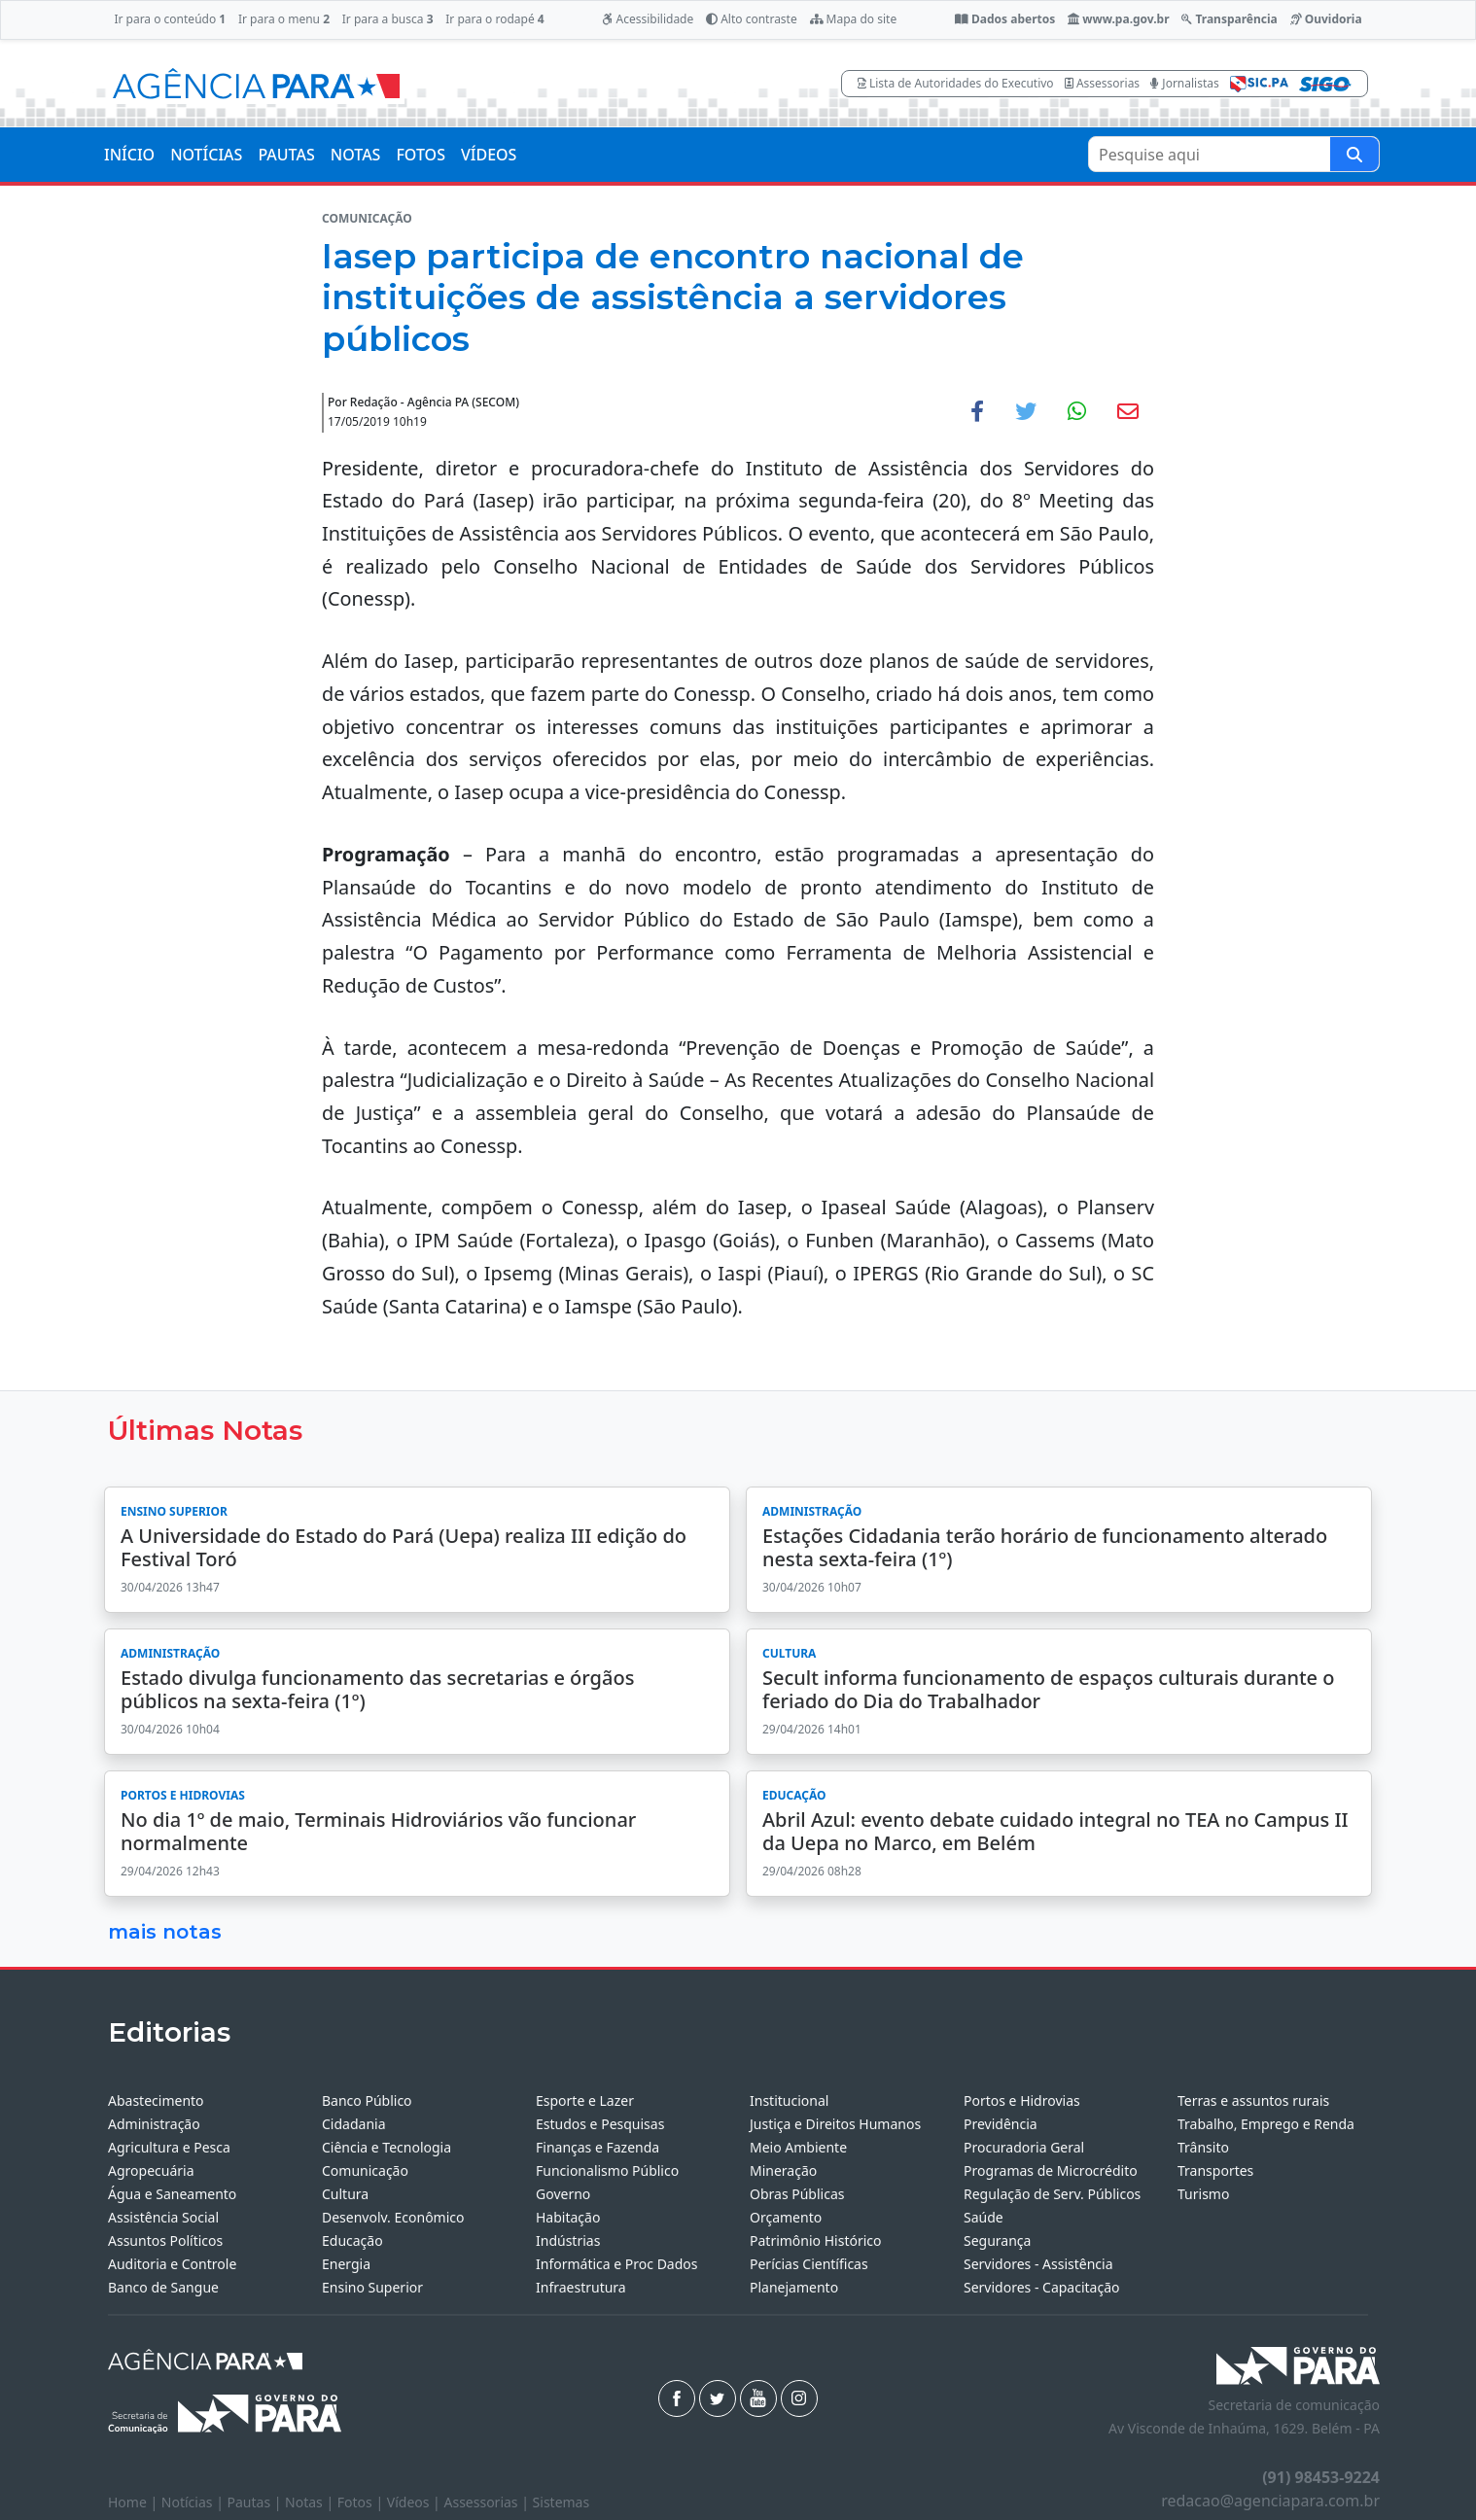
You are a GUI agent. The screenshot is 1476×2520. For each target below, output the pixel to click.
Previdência (1000, 2124)
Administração (154, 2124)
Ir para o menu (284, 19)
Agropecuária (151, 2170)
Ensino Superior (372, 2287)
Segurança (997, 2240)
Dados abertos (1005, 19)
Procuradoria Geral (1024, 2147)
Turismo (1203, 2194)
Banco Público (367, 2100)
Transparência (1229, 19)
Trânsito (1203, 2147)
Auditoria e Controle (172, 2264)
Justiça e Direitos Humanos (835, 2124)
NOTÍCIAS (206, 154)
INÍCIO (129, 154)
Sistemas (561, 2502)
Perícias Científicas (809, 2264)
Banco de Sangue (163, 2287)
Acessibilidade (647, 19)
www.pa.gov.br (1119, 19)
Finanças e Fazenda (597, 2147)
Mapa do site (853, 19)
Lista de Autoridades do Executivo (956, 83)
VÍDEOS (488, 154)
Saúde (983, 2217)
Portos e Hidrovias (1022, 2100)
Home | (134, 2502)
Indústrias (568, 2240)
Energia (346, 2264)
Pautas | (257, 2502)
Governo (563, 2194)
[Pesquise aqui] (1354, 154)
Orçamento (786, 2217)
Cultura (345, 2194)
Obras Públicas (797, 2194)
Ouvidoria (1326, 19)
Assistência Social (163, 2217)
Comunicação (365, 2170)
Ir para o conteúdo (170, 19)
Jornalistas (1184, 83)
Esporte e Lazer (585, 2100)
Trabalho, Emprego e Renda (1265, 2124)
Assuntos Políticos (165, 2240)
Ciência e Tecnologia (386, 2147)
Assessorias (1102, 83)
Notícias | (194, 2502)
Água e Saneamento (172, 2194)
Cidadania (354, 2124)
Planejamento (794, 2287)
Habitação (568, 2217)
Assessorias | (487, 2502)
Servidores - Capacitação (1042, 2287)
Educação (352, 2240)
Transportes (1215, 2170)
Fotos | (362, 2502)
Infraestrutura (581, 2287)
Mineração (783, 2170)
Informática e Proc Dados (617, 2264)
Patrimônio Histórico (816, 2240)
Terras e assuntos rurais (1253, 2100)
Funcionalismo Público (607, 2170)
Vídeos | (415, 2502)
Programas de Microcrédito (1051, 2170)
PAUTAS (286, 154)
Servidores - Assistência (1038, 2264)
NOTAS (356, 154)
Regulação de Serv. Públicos (1052, 2194)
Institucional (789, 2100)
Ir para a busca (388, 19)
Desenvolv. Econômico (393, 2217)
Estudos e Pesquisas (600, 2124)
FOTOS (420, 154)
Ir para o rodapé (494, 19)
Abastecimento (156, 2100)
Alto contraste (751, 19)
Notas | (311, 2502)
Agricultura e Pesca (169, 2147)
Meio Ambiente (798, 2147)
